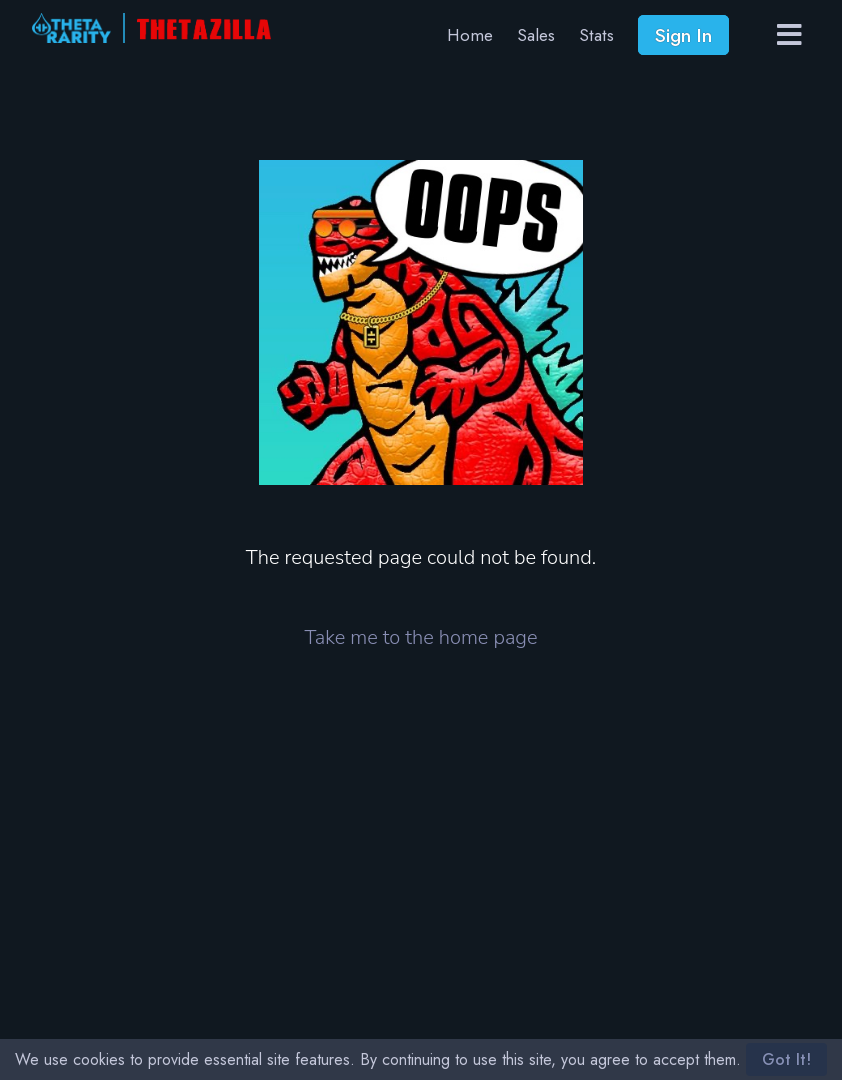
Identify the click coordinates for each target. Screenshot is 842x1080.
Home (470, 35)
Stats (596, 35)
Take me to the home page (421, 637)
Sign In (683, 35)
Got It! (786, 1059)
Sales (536, 35)
